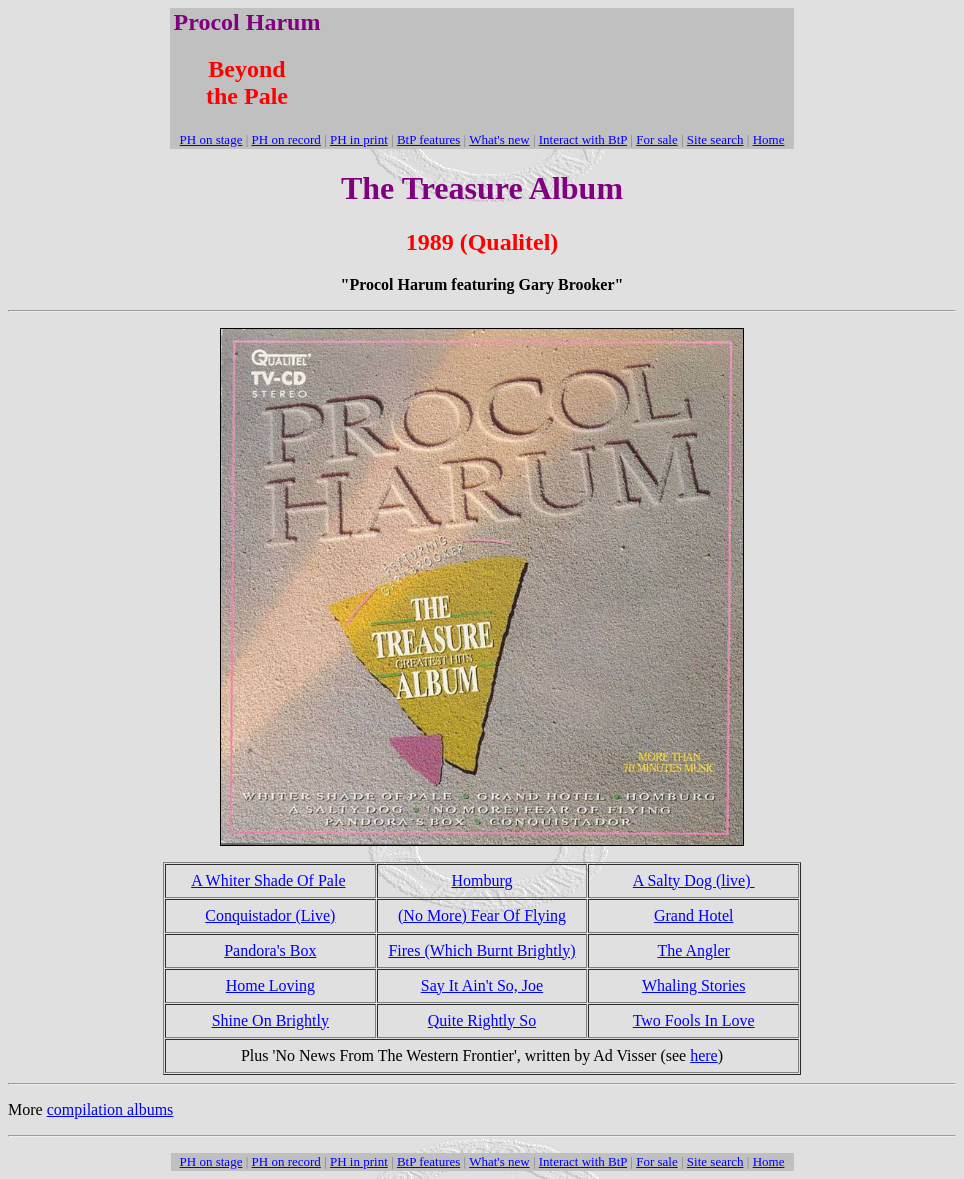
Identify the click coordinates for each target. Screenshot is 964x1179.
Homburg (481, 880)
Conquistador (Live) (270, 915)
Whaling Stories (694, 985)
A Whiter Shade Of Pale (268, 880)
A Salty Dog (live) (694, 880)
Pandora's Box (270, 950)
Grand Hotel (694, 915)
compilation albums (110, 1109)
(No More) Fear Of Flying (482, 915)
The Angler (693, 950)
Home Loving (270, 985)
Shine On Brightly (270, 1020)
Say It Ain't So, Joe (482, 985)
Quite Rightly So (482, 1020)
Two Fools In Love (694, 1020)
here (704, 1055)
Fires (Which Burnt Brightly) (481, 950)
